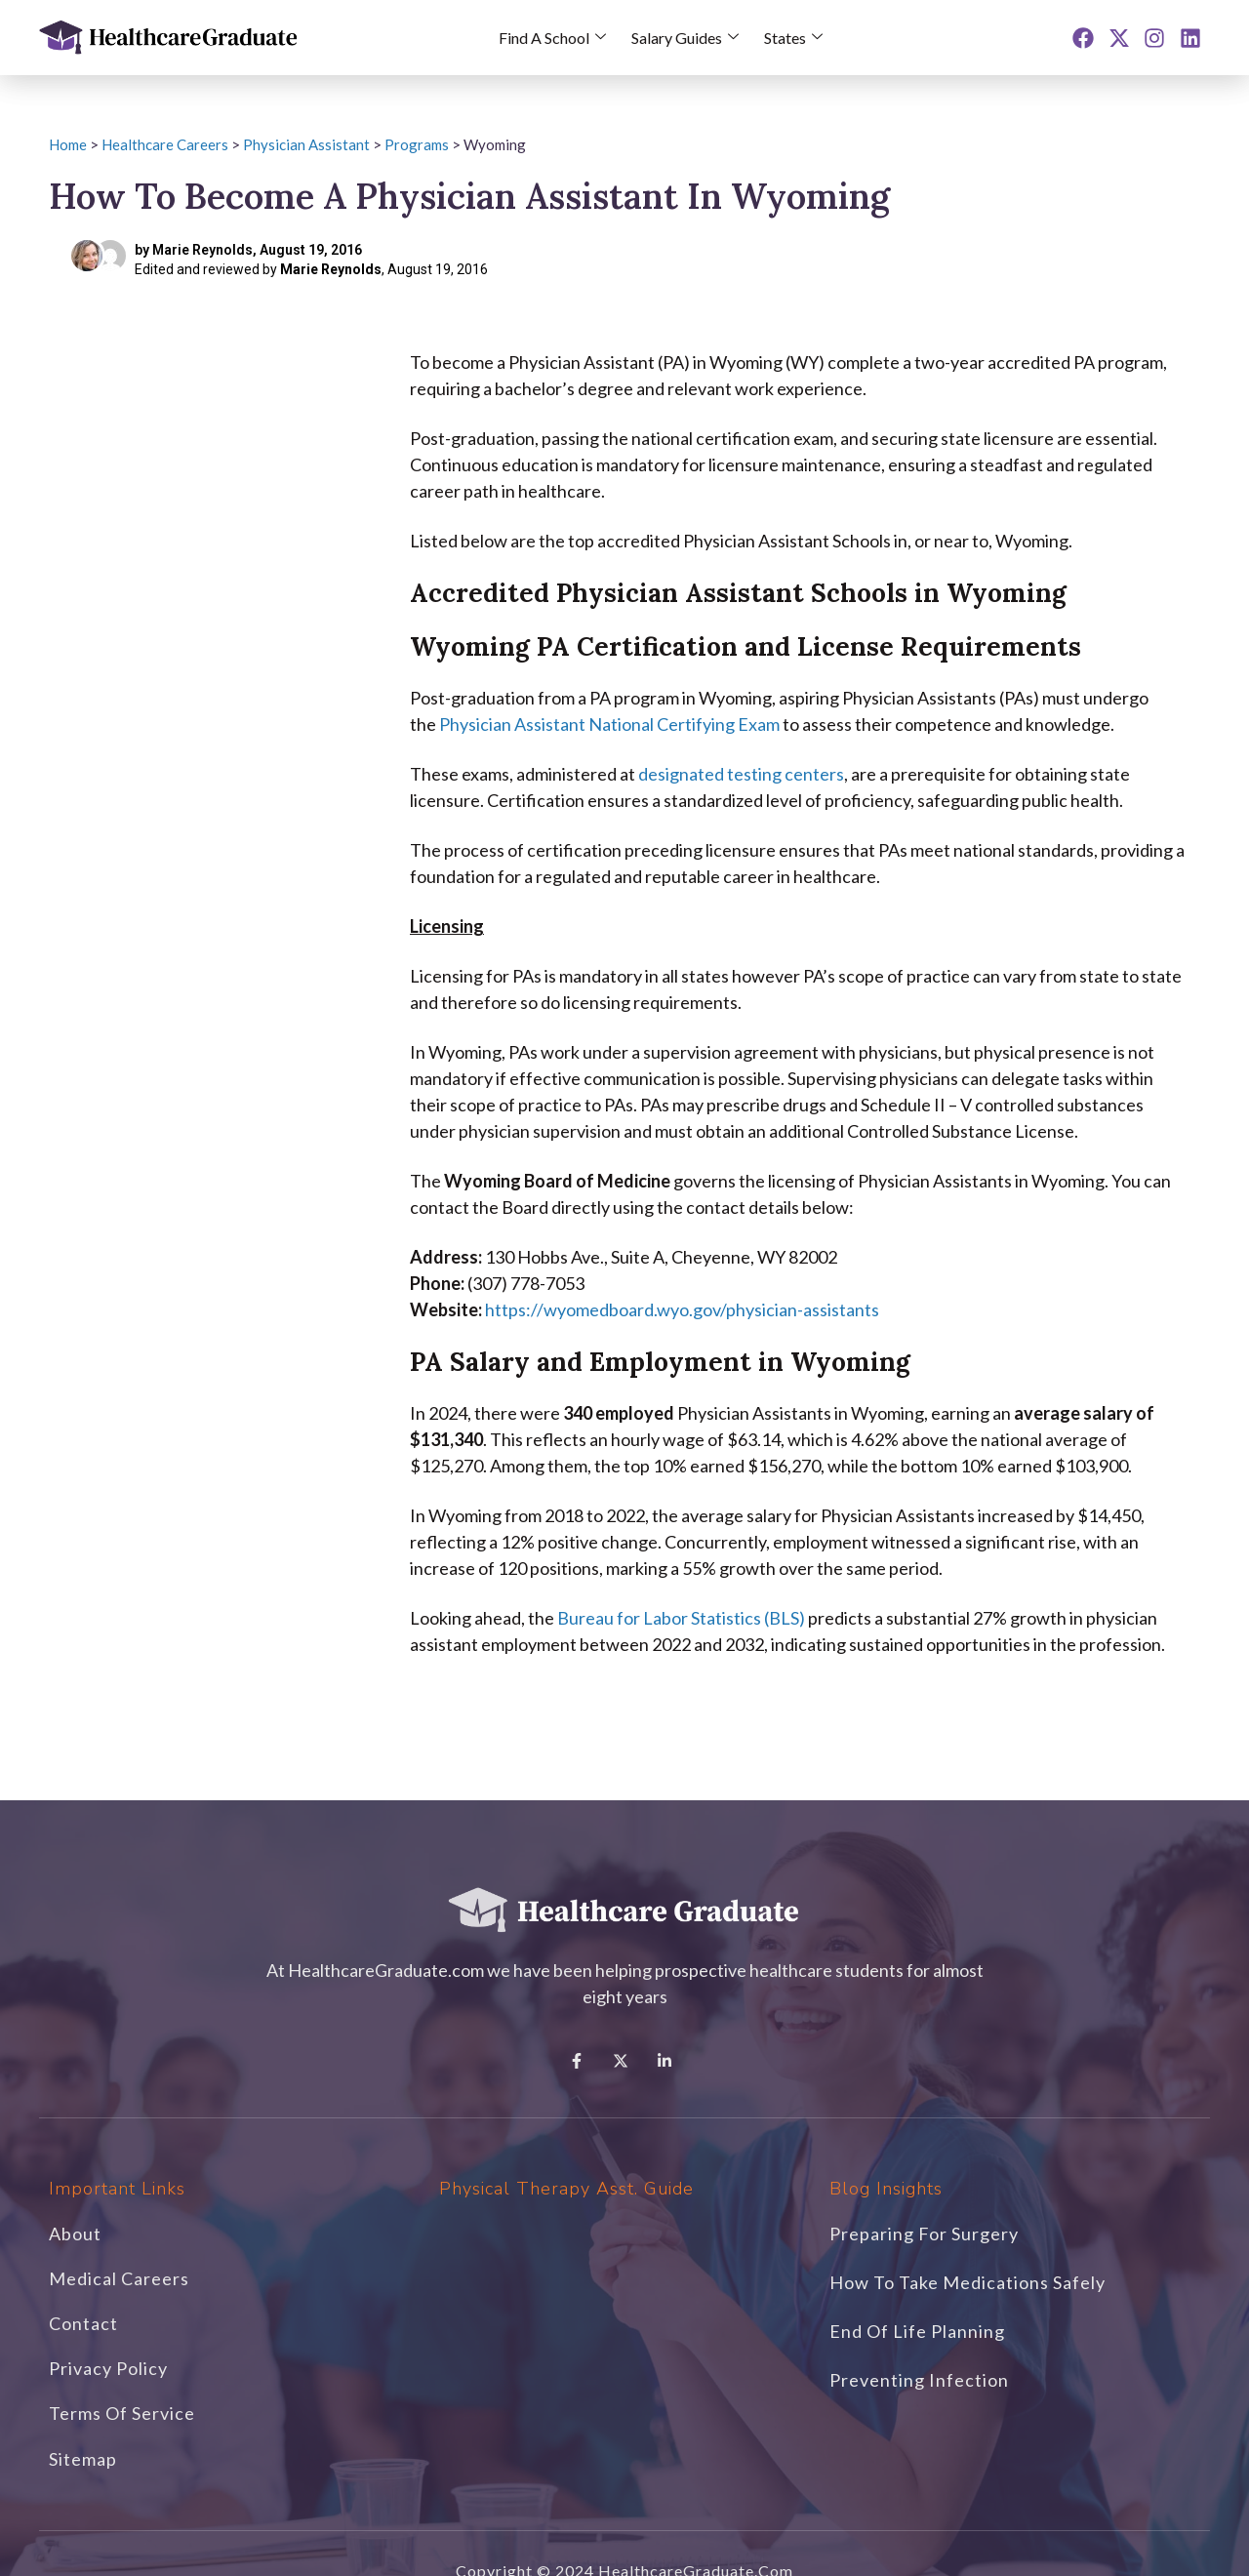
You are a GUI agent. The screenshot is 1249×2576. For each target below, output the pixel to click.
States (793, 37)
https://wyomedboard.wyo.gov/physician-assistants (682, 1309)
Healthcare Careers (164, 144)
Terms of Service (122, 2413)
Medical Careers (119, 2278)
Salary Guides (685, 37)
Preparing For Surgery (924, 2233)
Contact (83, 2323)
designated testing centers (741, 774)
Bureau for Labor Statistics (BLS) (681, 1618)
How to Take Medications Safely (967, 2282)
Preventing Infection (919, 2380)
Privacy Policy (108, 2368)
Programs (416, 144)
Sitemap (83, 2459)
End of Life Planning (917, 2331)
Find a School (552, 37)
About (75, 2233)
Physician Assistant (306, 144)
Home (68, 144)
